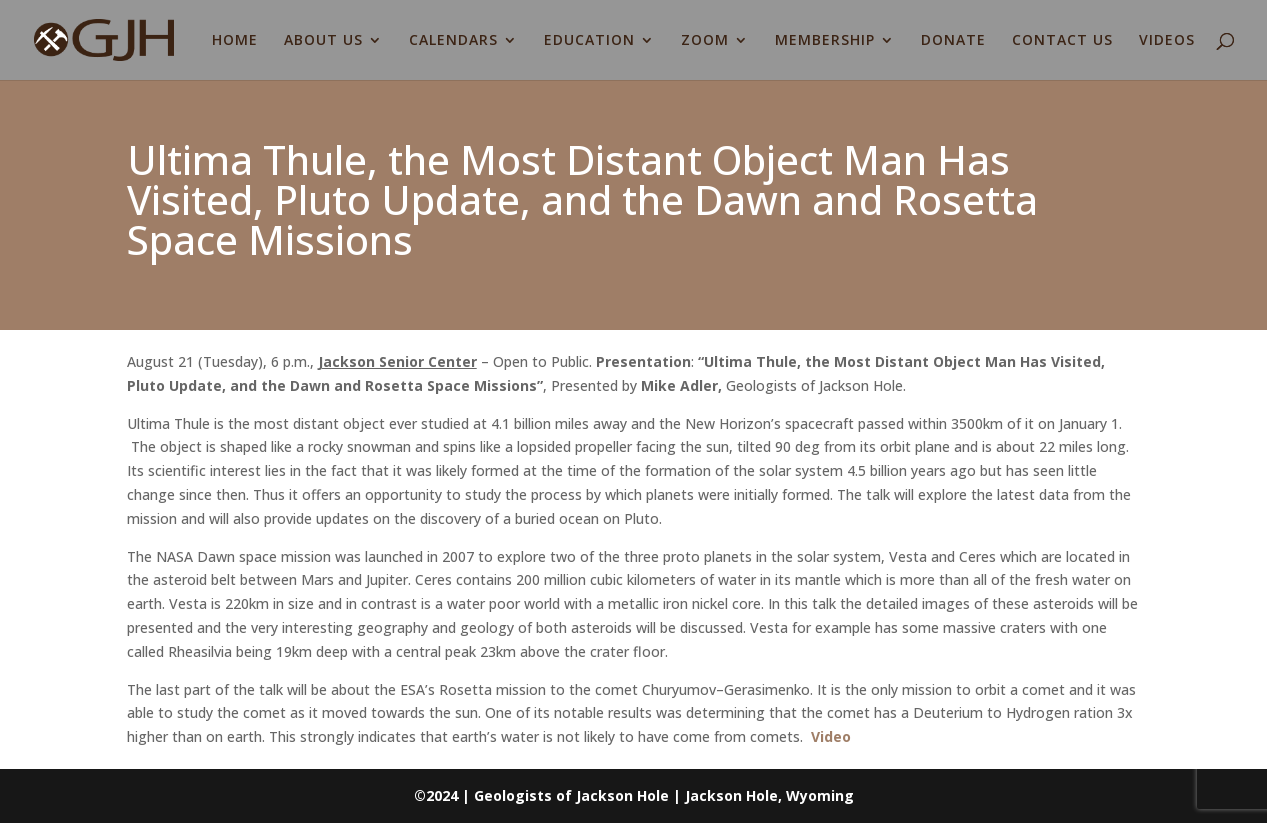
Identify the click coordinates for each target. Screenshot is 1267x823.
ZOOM (705, 41)
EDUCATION (589, 41)
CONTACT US (1062, 41)
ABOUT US (323, 41)
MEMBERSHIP (825, 41)
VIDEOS (1167, 41)
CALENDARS (453, 41)
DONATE (953, 41)
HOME (235, 41)
